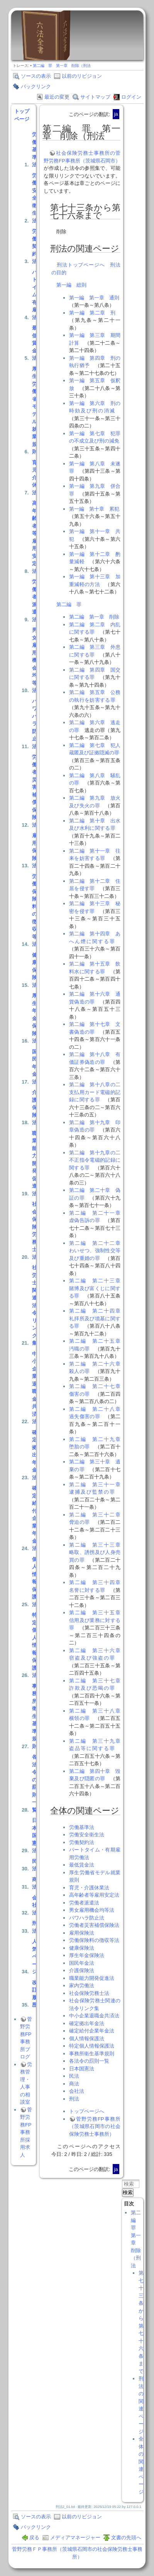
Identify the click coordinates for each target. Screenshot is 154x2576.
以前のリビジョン (82, 76)
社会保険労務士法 (34, 1230)
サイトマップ (95, 97)
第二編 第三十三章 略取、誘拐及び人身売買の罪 (97, 1552)
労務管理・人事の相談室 (26, 2083)
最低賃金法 (34, 343)
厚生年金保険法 (34, 1018)
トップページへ (86, 2111)
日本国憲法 (34, 1835)
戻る (34, 2537)
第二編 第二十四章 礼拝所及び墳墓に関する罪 (97, 1318)
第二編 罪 (68, 604)
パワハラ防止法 (34, 723)
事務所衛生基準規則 (34, 1716)
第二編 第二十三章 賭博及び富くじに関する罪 (97, 1288)
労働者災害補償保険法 (34, 791)
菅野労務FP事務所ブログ (26, 2038)
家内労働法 (81, 1985)
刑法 (34, 1927)
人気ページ (34, 1956)
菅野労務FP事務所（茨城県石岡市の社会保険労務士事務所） (94, 2126)
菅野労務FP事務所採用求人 (26, 2132)
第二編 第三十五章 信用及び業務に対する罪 (97, 1620)
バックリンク (36, 86)
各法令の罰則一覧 (34, 1783)
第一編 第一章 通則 (94, 298)
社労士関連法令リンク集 (34, 1305)
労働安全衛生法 (34, 198)
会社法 (34, 1905)
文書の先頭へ (126, 2537)
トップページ (21, 115)
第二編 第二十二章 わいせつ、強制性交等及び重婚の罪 (97, 1250)
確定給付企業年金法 (34, 1518)
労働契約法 (34, 246)
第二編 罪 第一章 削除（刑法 (62, 65)
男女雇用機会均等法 (34, 660)
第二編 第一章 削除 (94, 617)
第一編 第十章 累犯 (94, 509)
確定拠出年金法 (34, 1454)
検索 (128, 2192)
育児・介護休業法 (89, 1888)
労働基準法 (34, 150)
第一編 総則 (71, 285)
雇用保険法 (34, 850)
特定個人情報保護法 (34, 1645)
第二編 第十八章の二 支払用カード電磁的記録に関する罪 (97, 1092)
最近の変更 (56, 97)
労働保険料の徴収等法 (34, 910)
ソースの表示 (36, 76)
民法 (34, 1865)
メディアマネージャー (75, 2537)
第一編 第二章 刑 (92, 313)
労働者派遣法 (34, 600)
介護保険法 (34, 1107)
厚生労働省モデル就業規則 (34, 410)
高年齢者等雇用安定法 (34, 537)
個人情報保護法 (34, 1581)
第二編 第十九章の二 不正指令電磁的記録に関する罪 (97, 1160)
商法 (34, 1883)
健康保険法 (34, 970)
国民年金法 (34, 1067)
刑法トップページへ (81, 265)
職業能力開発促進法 (34, 1163)
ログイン (131, 97)
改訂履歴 (34, 1993)
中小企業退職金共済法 (34, 1388)
